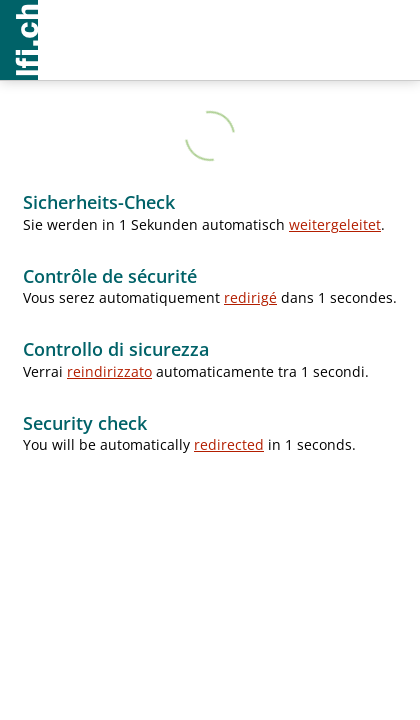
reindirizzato (109, 371)
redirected (229, 444)
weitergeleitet (335, 224)
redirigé (250, 297)
